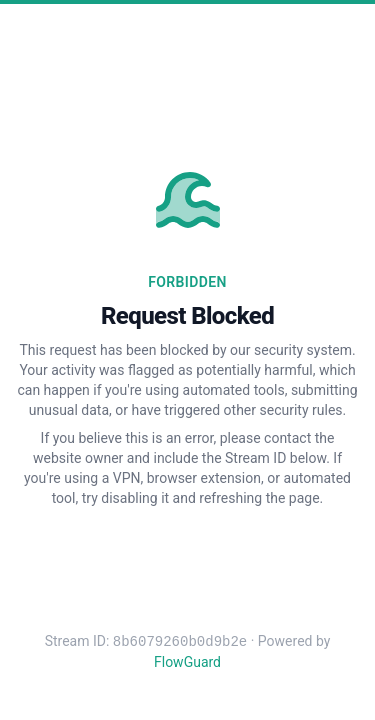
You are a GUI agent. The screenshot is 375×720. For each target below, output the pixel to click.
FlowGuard (187, 662)
